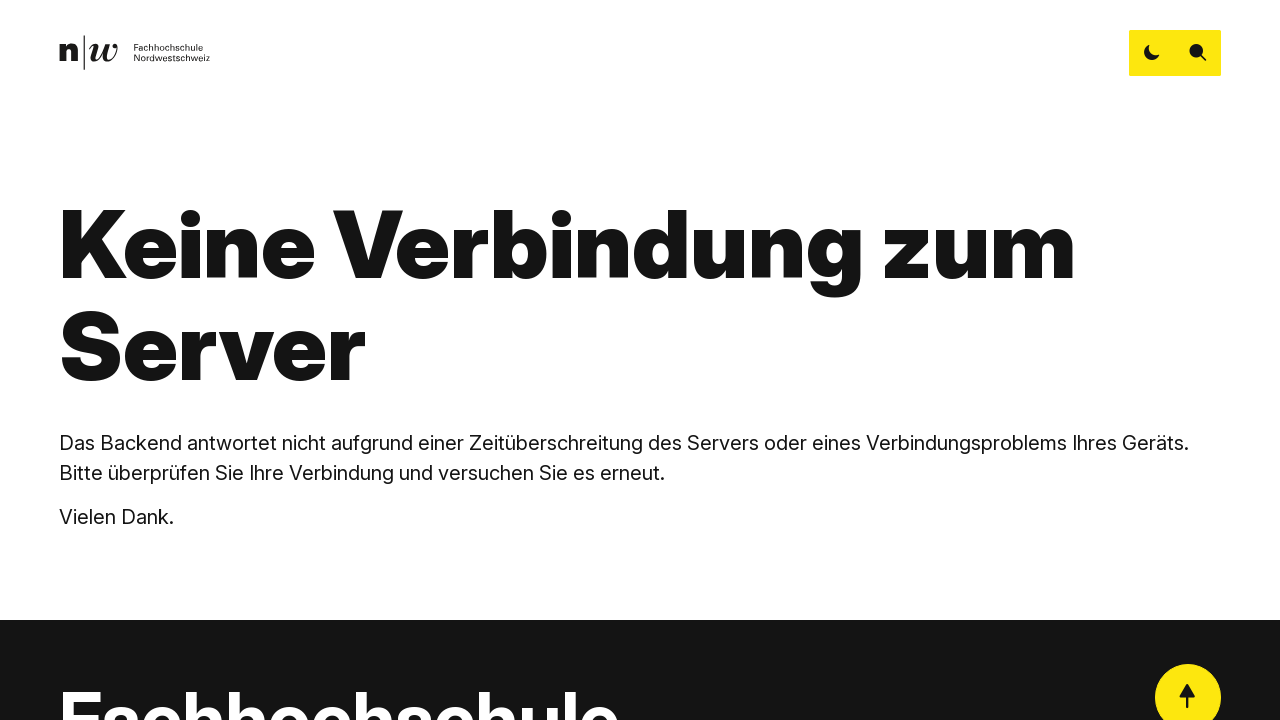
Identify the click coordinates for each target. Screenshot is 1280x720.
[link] (134, 52)
